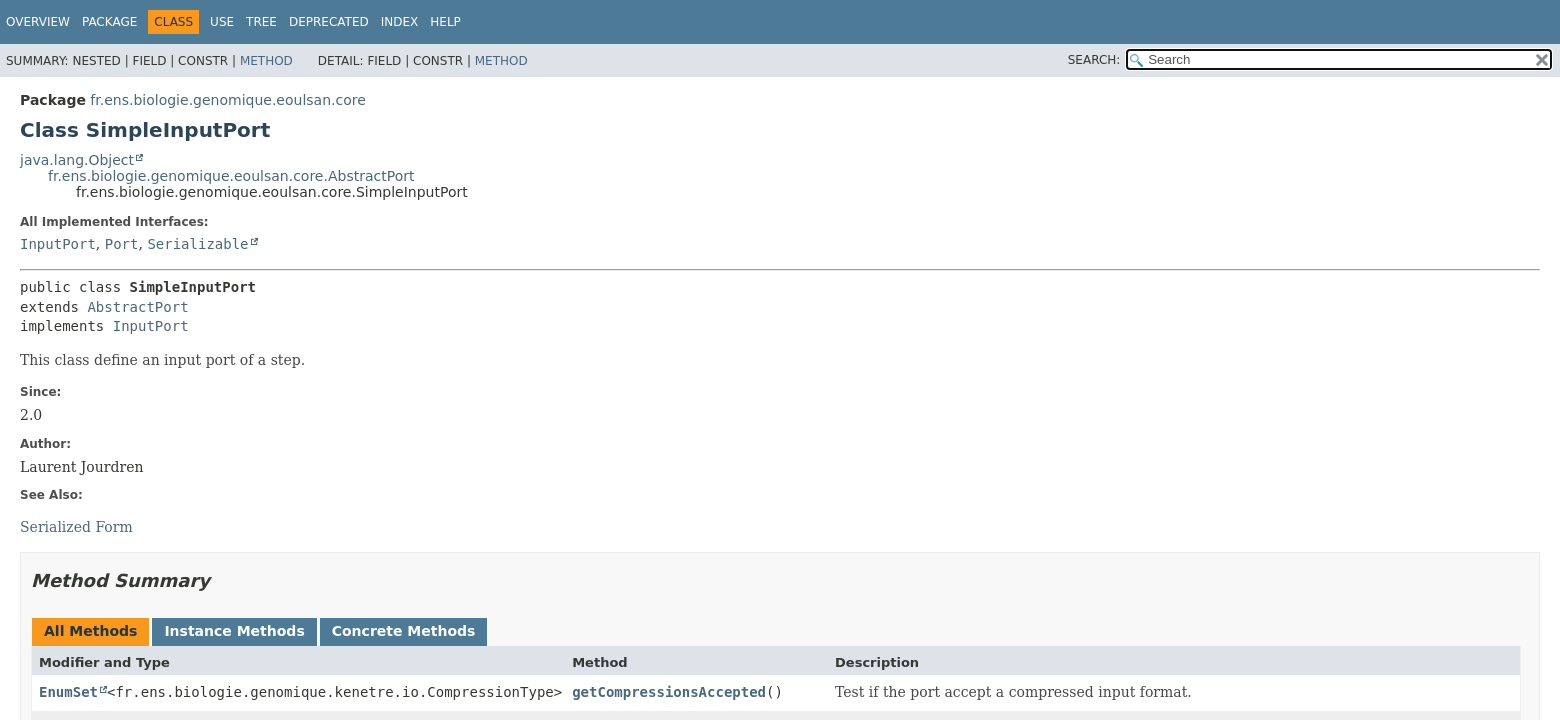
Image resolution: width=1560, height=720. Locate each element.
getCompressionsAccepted (669, 692)
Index (400, 22)
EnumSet (68, 692)
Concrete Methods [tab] (404, 631)
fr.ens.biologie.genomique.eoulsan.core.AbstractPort (231, 176)
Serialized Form (76, 527)
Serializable (197, 244)
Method (266, 61)
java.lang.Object (77, 160)
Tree (261, 22)
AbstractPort (137, 307)
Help (445, 22)
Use (222, 22)
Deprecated (329, 22)
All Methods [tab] (90, 631)
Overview (38, 22)
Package (109, 22)
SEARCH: (1094, 60)
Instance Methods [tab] (234, 631)
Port (122, 244)
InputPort (58, 244)
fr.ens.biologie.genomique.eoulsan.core (227, 100)
